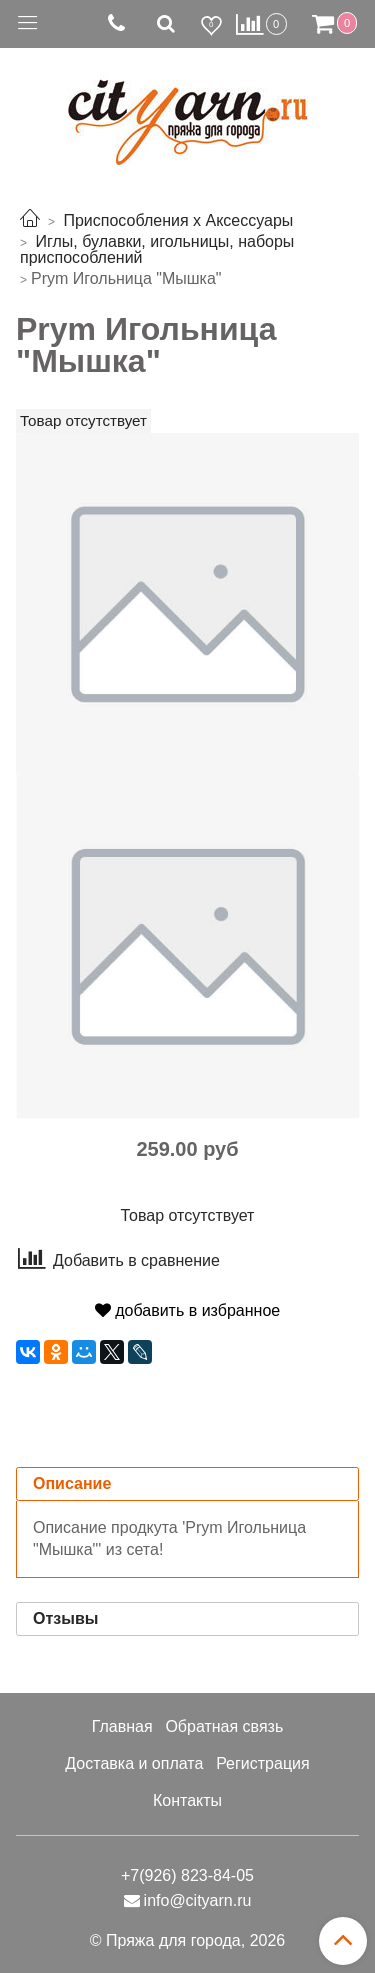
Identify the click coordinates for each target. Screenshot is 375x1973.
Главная (122, 1726)
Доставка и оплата (134, 1763)
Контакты (187, 1800)
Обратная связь (224, 1726)
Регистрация (263, 1763)
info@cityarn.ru (198, 1900)
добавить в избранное (187, 1310)
